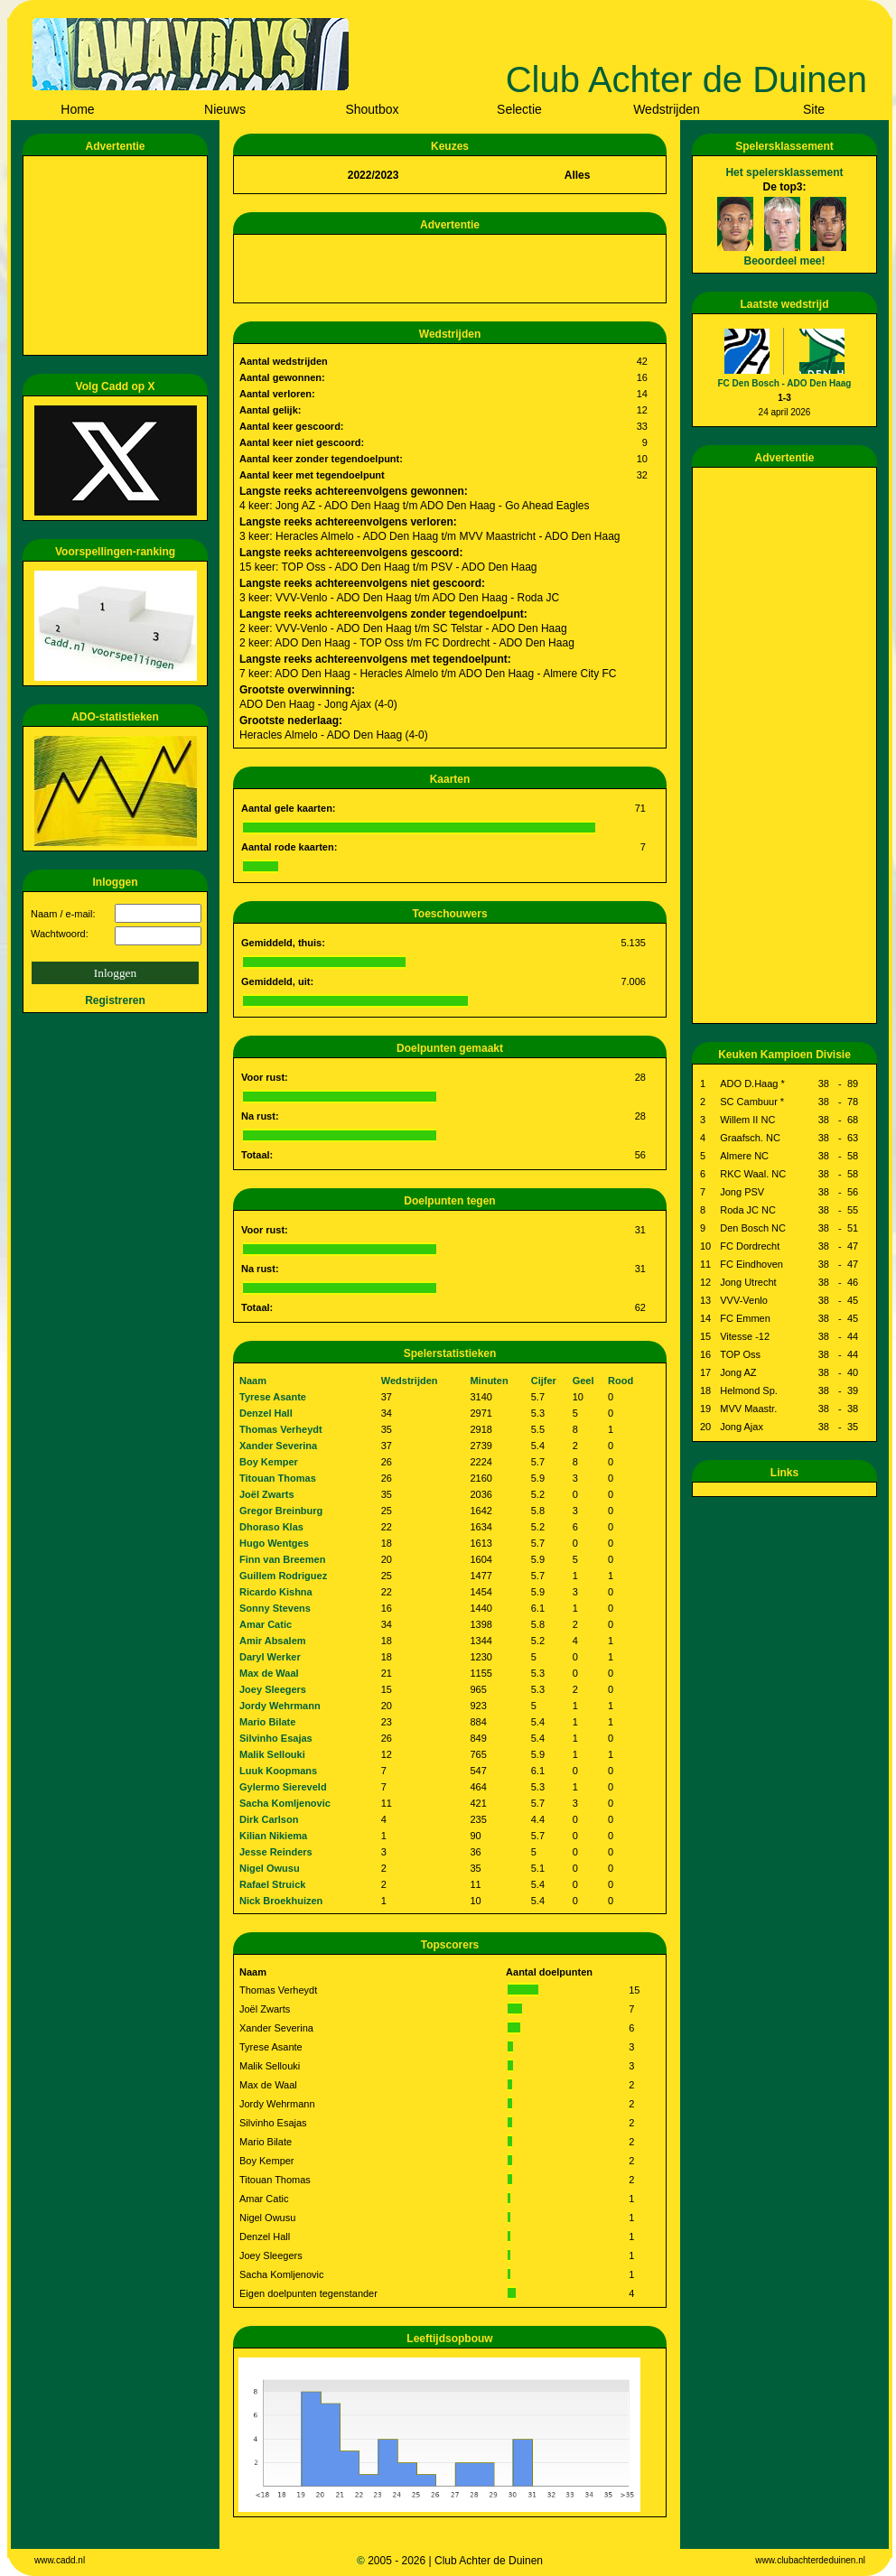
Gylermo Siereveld (283, 1786)
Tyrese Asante (272, 1396)
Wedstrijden (666, 109)
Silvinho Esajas (276, 1738)
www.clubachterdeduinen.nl (810, 2560)
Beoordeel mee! (784, 261)
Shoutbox (371, 109)
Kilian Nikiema (273, 1835)
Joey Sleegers (272, 1689)
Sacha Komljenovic (285, 1803)
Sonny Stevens (275, 1608)
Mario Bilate (267, 1721)
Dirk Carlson (268, 1819)
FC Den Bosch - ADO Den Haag (785, 383)
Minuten (489, 1380)
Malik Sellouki (272, 1754)
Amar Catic (265, 1624)
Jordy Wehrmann (280, 1705)
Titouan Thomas (277, 1478)
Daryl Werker (270, 1656)
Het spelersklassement (784, 172)
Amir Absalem (272, 1640)
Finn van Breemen (282, 1559)
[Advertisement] (118, 255)
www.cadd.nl (59, 2560)
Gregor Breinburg (280, 1510)
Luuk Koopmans (278, 1770)
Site (814, 109)
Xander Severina (278, 1445)
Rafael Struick (272, 1884)
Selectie (519, 109)
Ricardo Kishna (276, 1591)
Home (77, 109)
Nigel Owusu (269, 1868)
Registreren (115, 1000)
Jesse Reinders (276, 1851)
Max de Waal (269, 1673)
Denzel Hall (266, 1413)
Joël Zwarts (266, 1494)
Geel (583, 1380)
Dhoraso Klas (271, 1526)
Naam (252, 1380)
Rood (620, 1380)
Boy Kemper (268, 1461)
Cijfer (543, 1380)
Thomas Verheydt (280, 1429)
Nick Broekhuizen (280, 1900)
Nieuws (225, 109)
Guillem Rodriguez (283, 1575)
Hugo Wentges (274, 1543)
